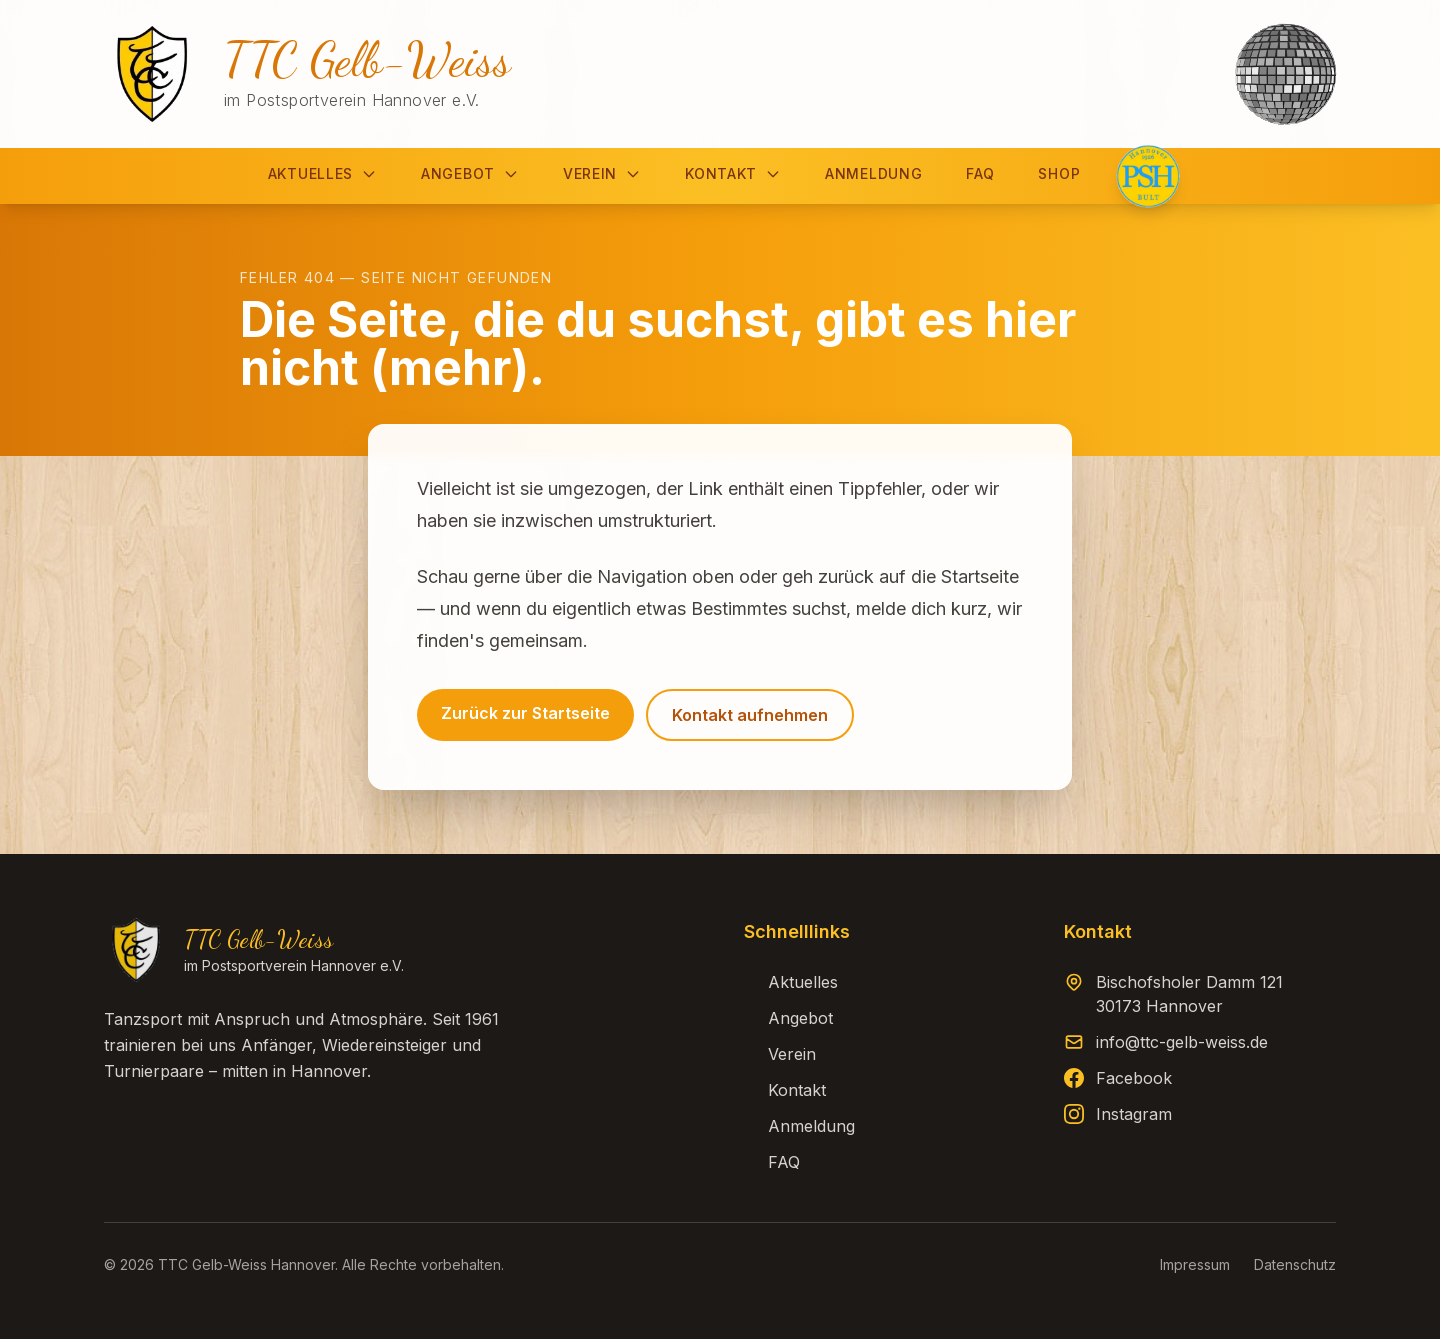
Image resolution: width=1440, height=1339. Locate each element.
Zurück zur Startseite (525, 713)
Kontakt (733, 173)
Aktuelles (322, 173)
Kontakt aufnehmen (750, 715)
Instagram (1134, 1114)
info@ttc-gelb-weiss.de (1182, 1042)
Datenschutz (1295, 1264)
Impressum (1195, 1264)
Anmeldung (873, 173)
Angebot (470, 173)
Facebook (1134, 1078)
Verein (602, 173)
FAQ (980, 173)
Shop (1059, 173)
